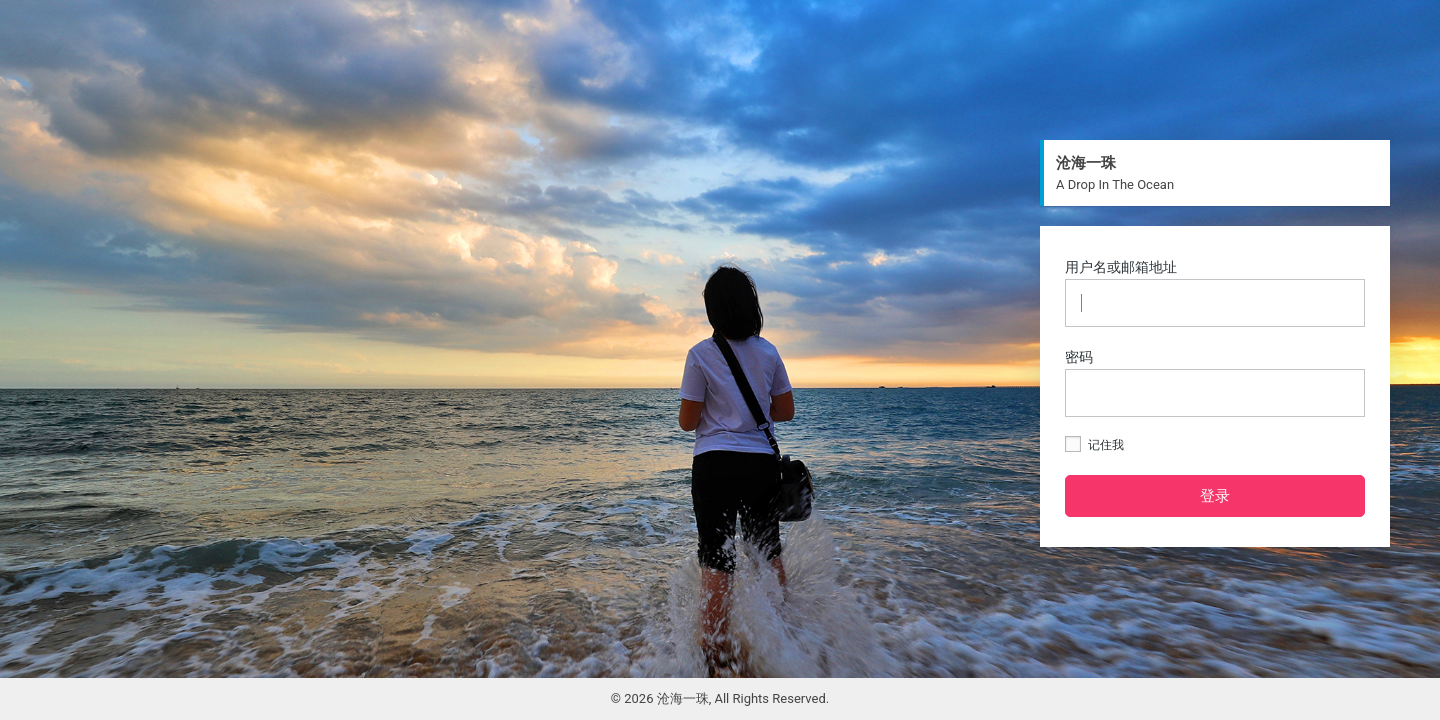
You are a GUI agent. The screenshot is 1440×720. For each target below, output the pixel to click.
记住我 (1094, 444)
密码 (1215, 383)
